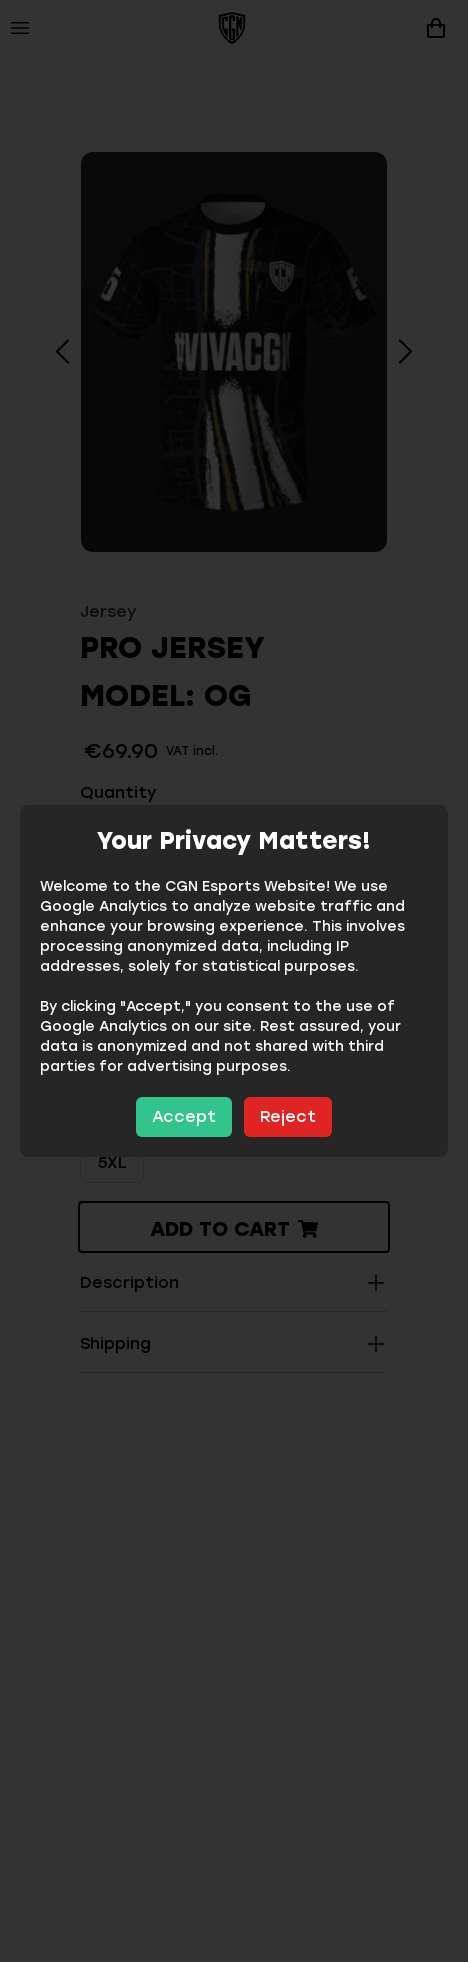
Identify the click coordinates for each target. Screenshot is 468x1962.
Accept (184, 1116)
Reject (288, 1116)
